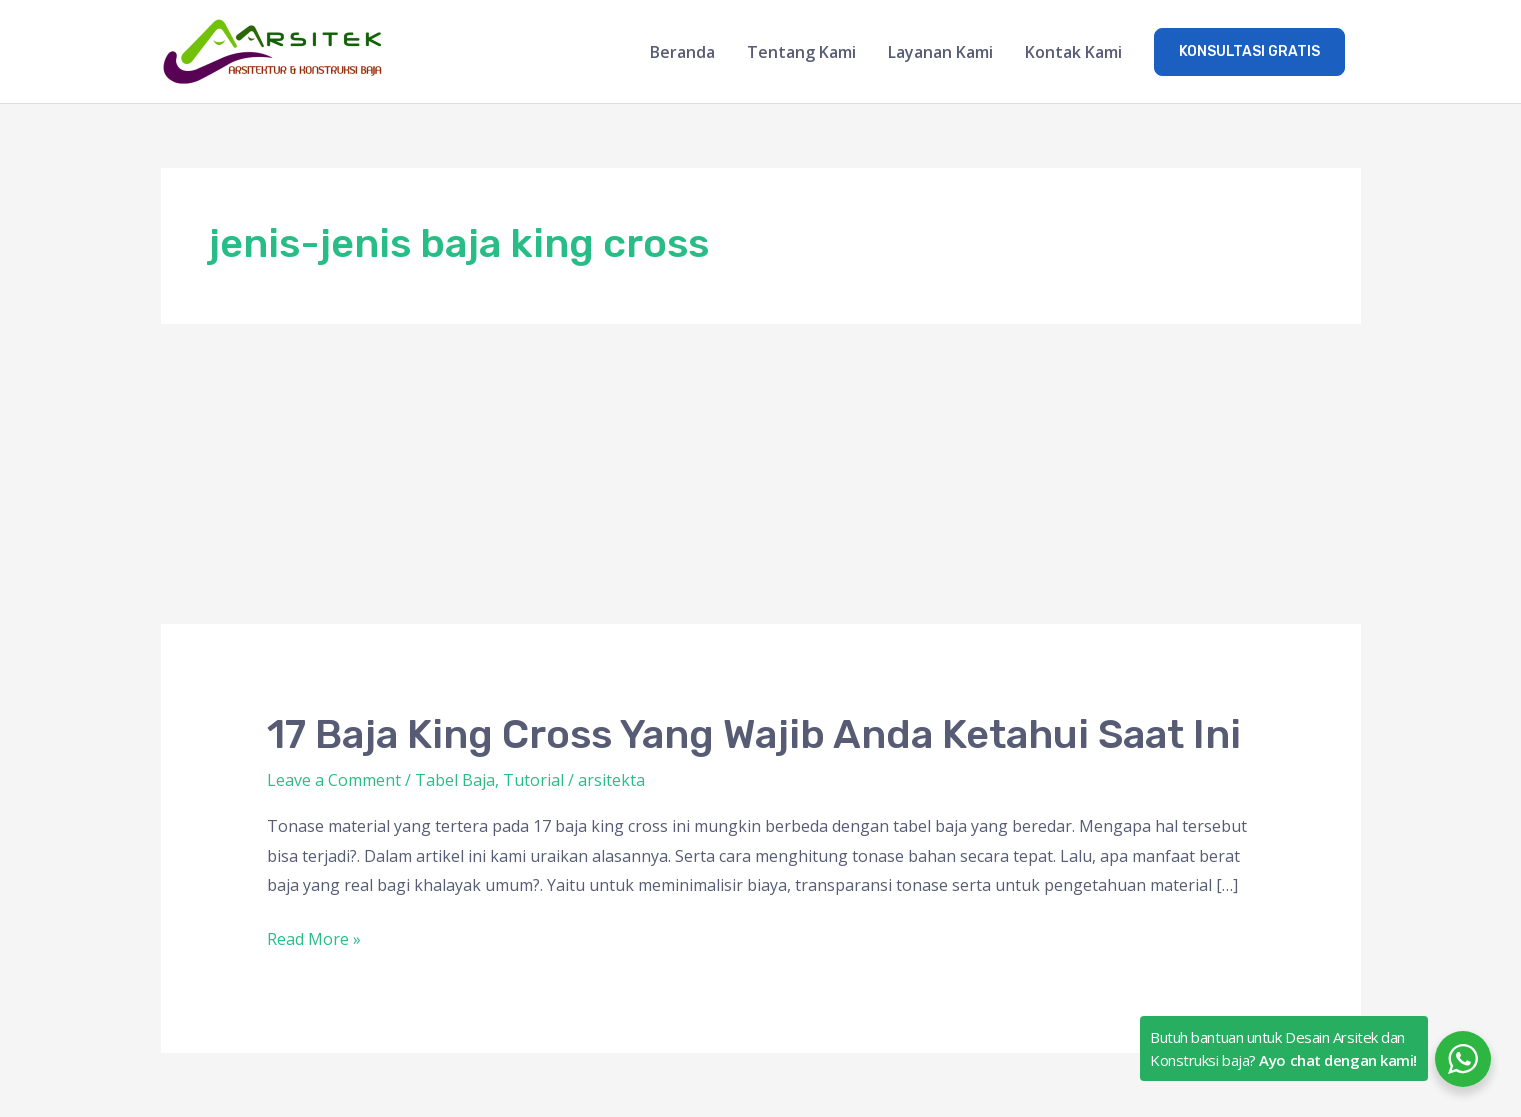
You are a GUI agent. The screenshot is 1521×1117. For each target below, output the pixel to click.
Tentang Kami (801, 52)
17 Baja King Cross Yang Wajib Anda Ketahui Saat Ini (754, 734)
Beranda (682, 52)
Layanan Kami (940, 52)
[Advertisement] (761, 474)
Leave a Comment (334, 780)
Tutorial (533, 780)
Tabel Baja (455, 780)
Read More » (314, 940)
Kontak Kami (1073, 52)
